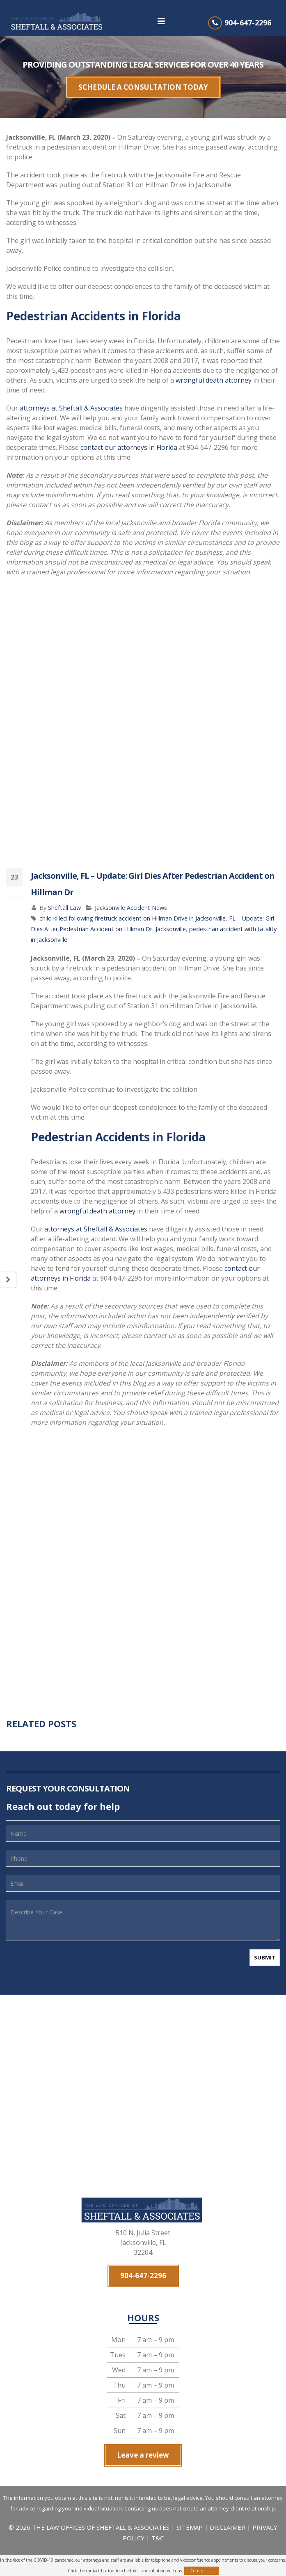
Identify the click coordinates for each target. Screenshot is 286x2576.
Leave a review (143, 2440)
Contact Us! (201, 2571)
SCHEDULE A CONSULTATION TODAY (143, 84)
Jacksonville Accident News (131, 901)
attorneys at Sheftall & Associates (71, 401)
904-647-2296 (247, 22)
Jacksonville (171, 922)
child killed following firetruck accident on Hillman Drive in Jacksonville (132, 912)
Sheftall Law (64, 901)
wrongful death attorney (214, 373)
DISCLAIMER (227, 2508)
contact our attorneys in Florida (128, 440)
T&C (157, 2519)
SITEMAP (190, 2508)
